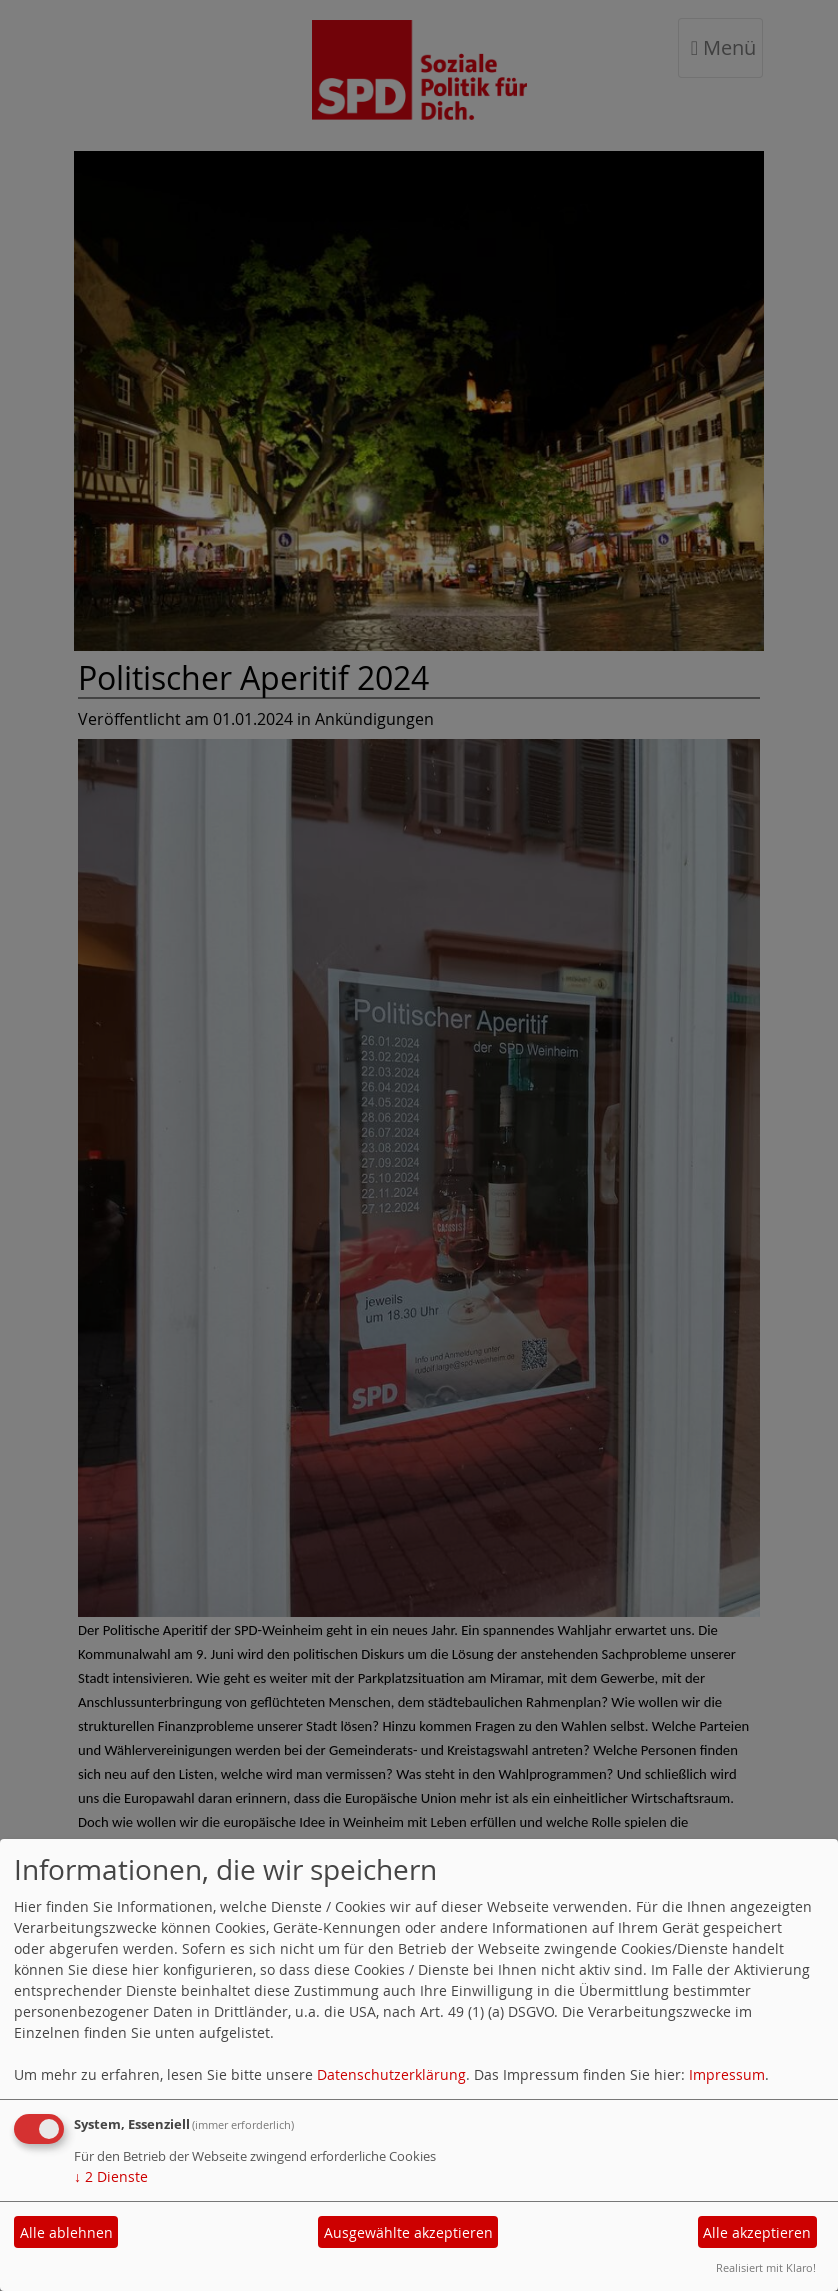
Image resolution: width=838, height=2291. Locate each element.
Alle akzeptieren (757, 2232)
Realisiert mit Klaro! (766, 2267)
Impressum (727, 2074)
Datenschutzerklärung (391, 2074)
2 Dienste (111, 2176)
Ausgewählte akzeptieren (408, 2232)
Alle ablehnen (66, 2232)
